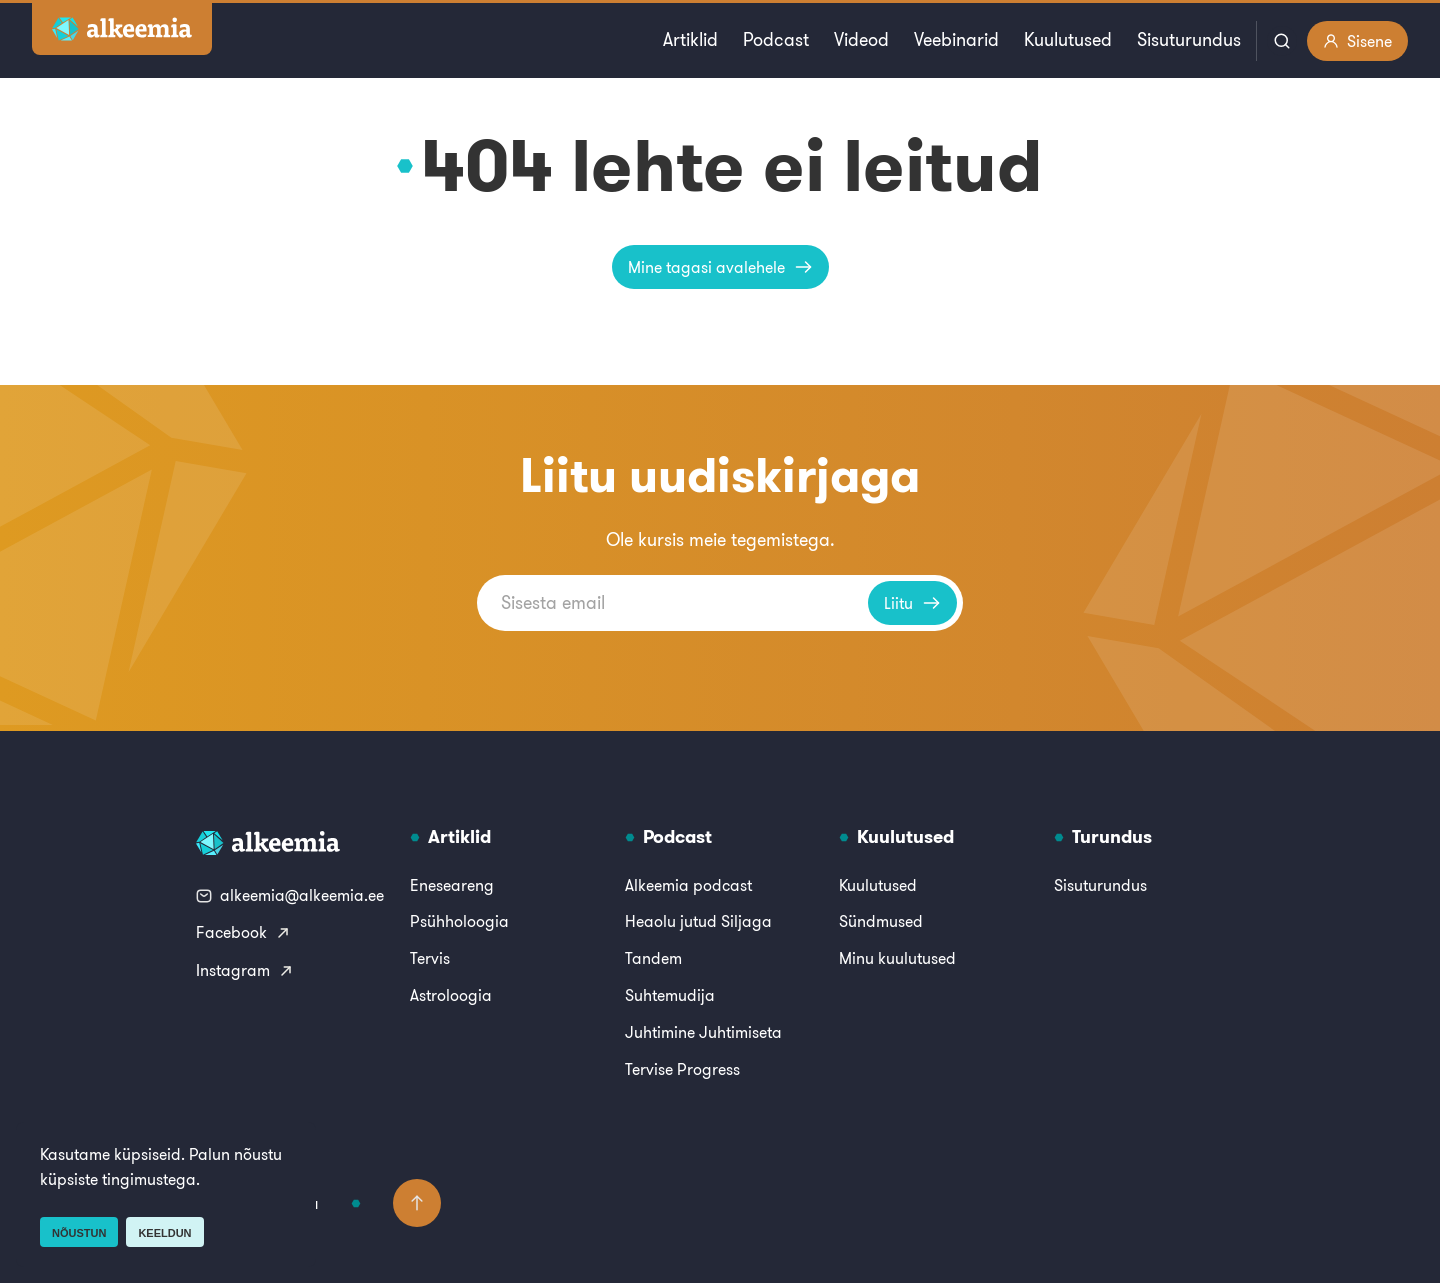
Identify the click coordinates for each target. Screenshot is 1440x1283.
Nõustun (79, 1233)
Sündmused (881, 921)
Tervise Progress (682, 1069)
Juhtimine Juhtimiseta (703, 1032)
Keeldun (164, 1233)
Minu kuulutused (897, 958)
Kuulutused (1068, 39)
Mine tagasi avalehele (720, 267)
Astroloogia (451, 995)
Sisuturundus (1189, 39)
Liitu (912, 603)
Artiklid (690, 39)
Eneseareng (452, 885)
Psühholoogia (459, 921)
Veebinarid (956, 39)
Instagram (245, 970)
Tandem (653, 958)
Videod (861, 39)
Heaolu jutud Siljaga (698, 921)
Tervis (430, 958)
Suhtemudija (670, 995)
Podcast (776, 39)
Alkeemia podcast (688, 885)
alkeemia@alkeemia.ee (290, 895)
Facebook (243, 932)
